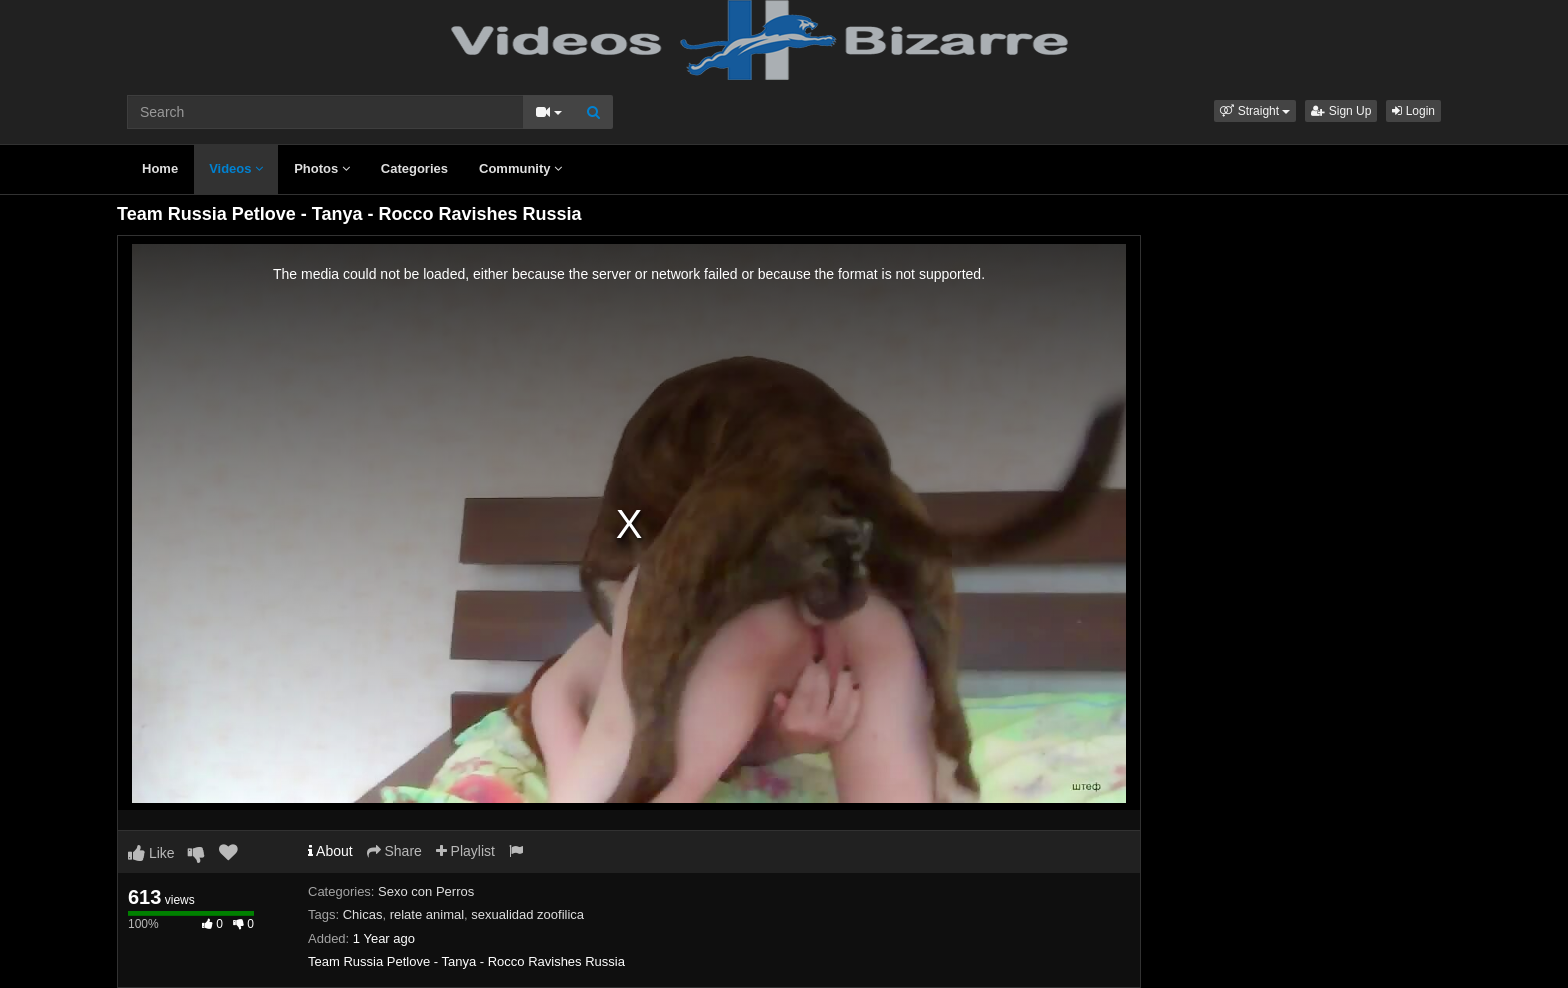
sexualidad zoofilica (527, 914)
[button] (1255, 111)
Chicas (363, 914)
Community (520, 168)
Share (394, 851)
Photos (322, 168)
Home (160, 168)
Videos (236, 168)
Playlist (465, 851)
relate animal (427, 914)
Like (151, 853)
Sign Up (1341, 111)
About (330, 851)
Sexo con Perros (426, 891)
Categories (414, 168)
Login (1413, 111)
